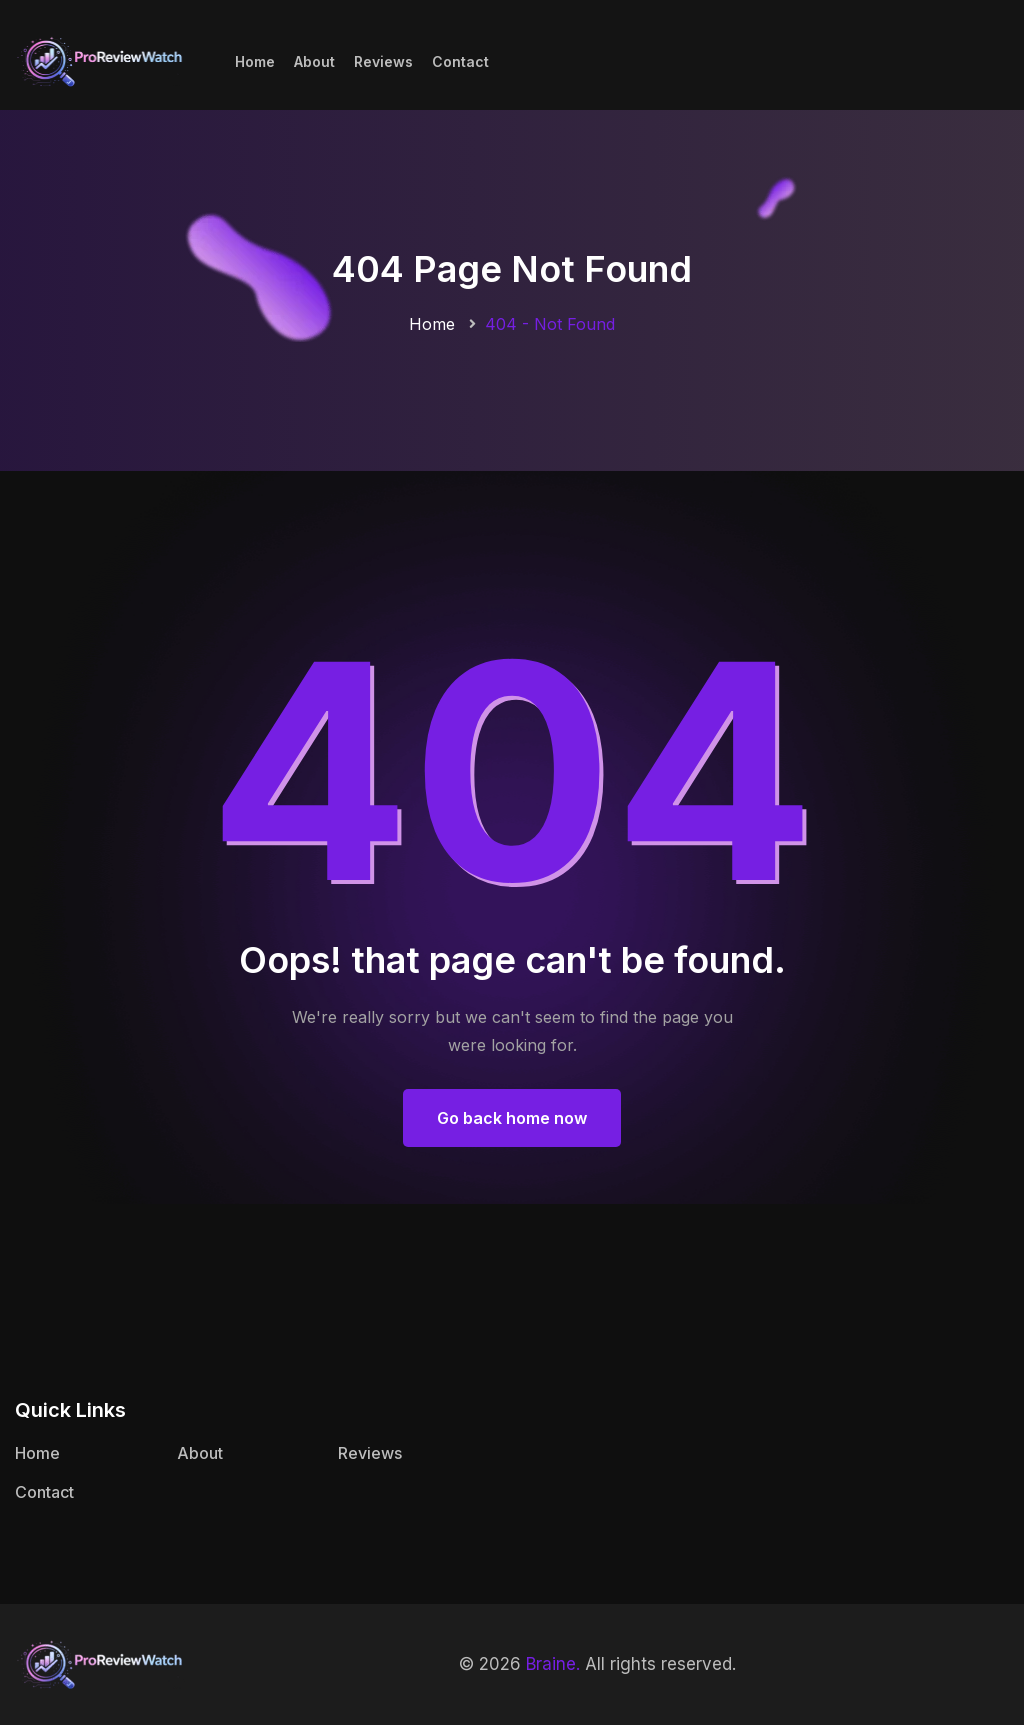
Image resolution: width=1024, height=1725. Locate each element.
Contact (460, 61)
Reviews (383, 61)
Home (255, 61)
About (314, 61)
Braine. (553, 1664)
